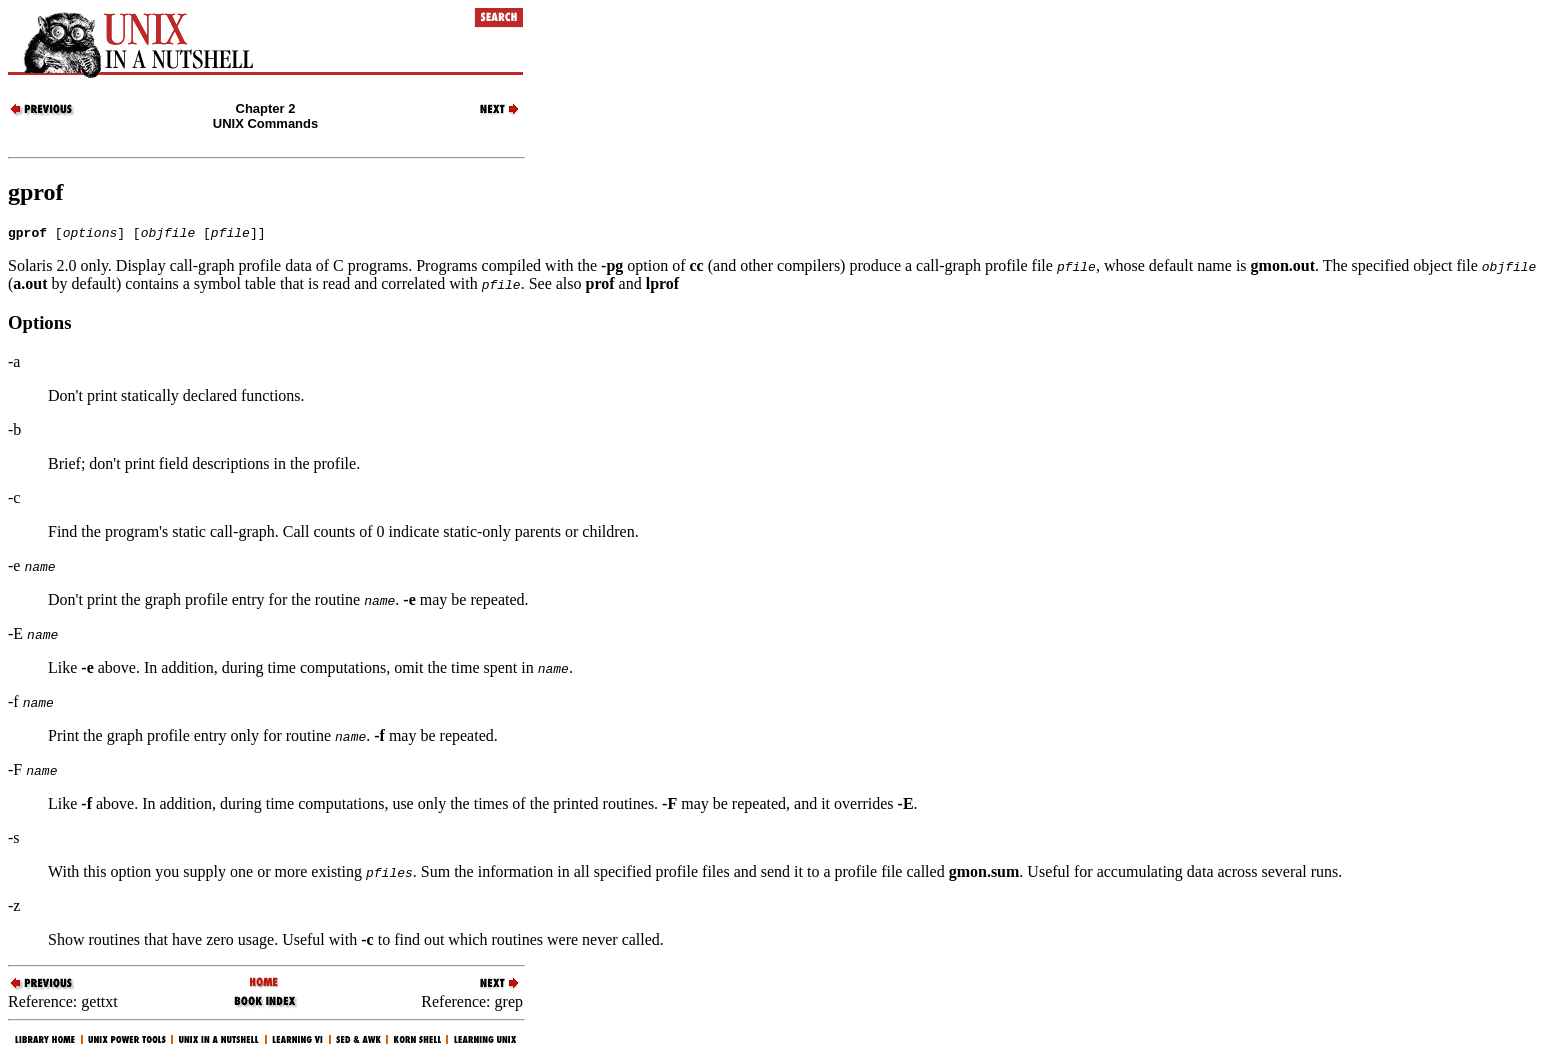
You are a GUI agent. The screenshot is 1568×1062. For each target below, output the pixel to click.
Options (39, 325)
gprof (36, 192)
